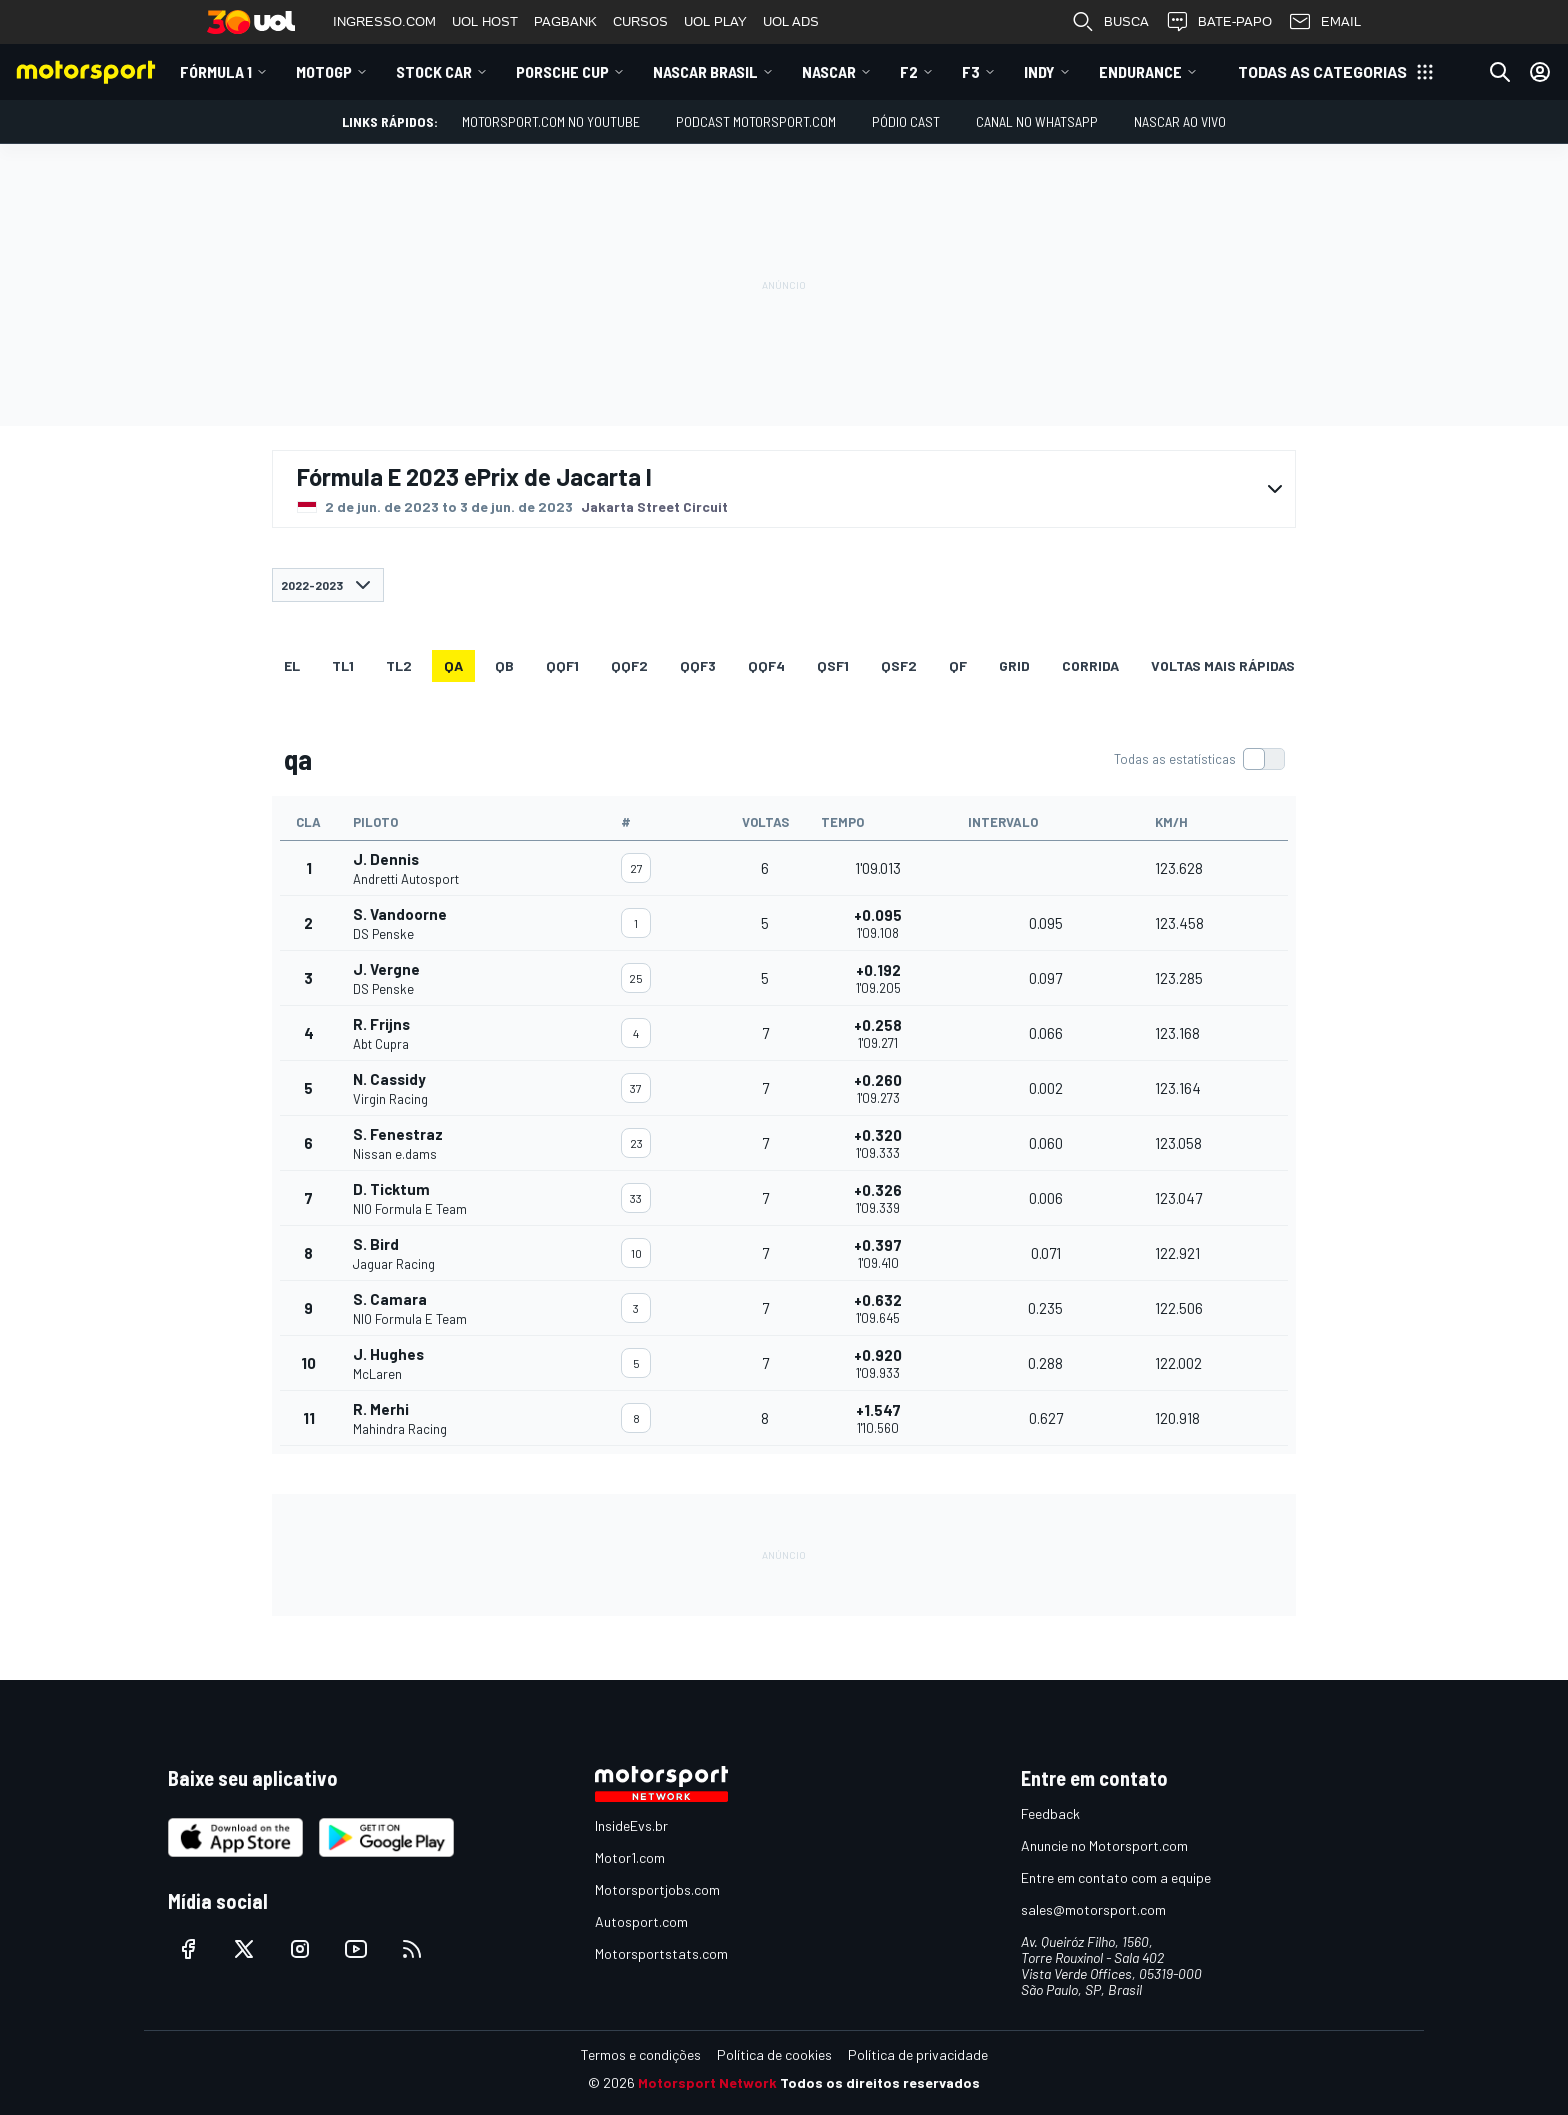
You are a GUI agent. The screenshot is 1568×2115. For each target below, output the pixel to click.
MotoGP (324, 71)
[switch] (1199, 759)
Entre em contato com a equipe (1116, 1877)
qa (453, 665)
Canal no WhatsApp (1037, 121)
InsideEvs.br (631, 1825)
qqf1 (562, 665)
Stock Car (434, 71)
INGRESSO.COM (384, 21)
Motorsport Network (707, 2082)
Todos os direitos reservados (880, 2082)
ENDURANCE (1140, 71)
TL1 (343, 665)
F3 (971, 71)
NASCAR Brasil (705, 71)
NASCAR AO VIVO (1180, 121)
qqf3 (698, 665)
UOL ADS (791, 21)
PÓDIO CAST (906, 121)
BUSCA (1110, 22)
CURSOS (640, 21)
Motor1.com (630, 1857)
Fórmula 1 (216, 71)
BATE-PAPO (1218, 22)
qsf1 (833, 665)
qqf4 (766, 665)
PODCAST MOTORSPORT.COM (756, 121)
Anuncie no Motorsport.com (1104, 1845)
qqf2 (629, 665)
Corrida (1090, 665)
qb (504, 665)
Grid (1014, 665)
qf (958, 665)
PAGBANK (565, 21)
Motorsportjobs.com (657, 1889)
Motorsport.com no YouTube (551, 121)
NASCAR (829, 71)
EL (292, 665)
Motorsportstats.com (661, 1953)
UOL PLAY (715, 21)
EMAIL (1324, 22)
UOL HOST (485, 21)
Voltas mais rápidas (1223, 665)
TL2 (399, 665)
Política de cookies (774, 2054)
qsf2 (899, 665)
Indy (1039, 71)
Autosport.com (641, 1921)
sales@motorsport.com (1093, 1909)
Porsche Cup (562, 71)
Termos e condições (641, 2054)
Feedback (1050, 1813)
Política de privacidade (918, 2054)
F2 (909, 71)
